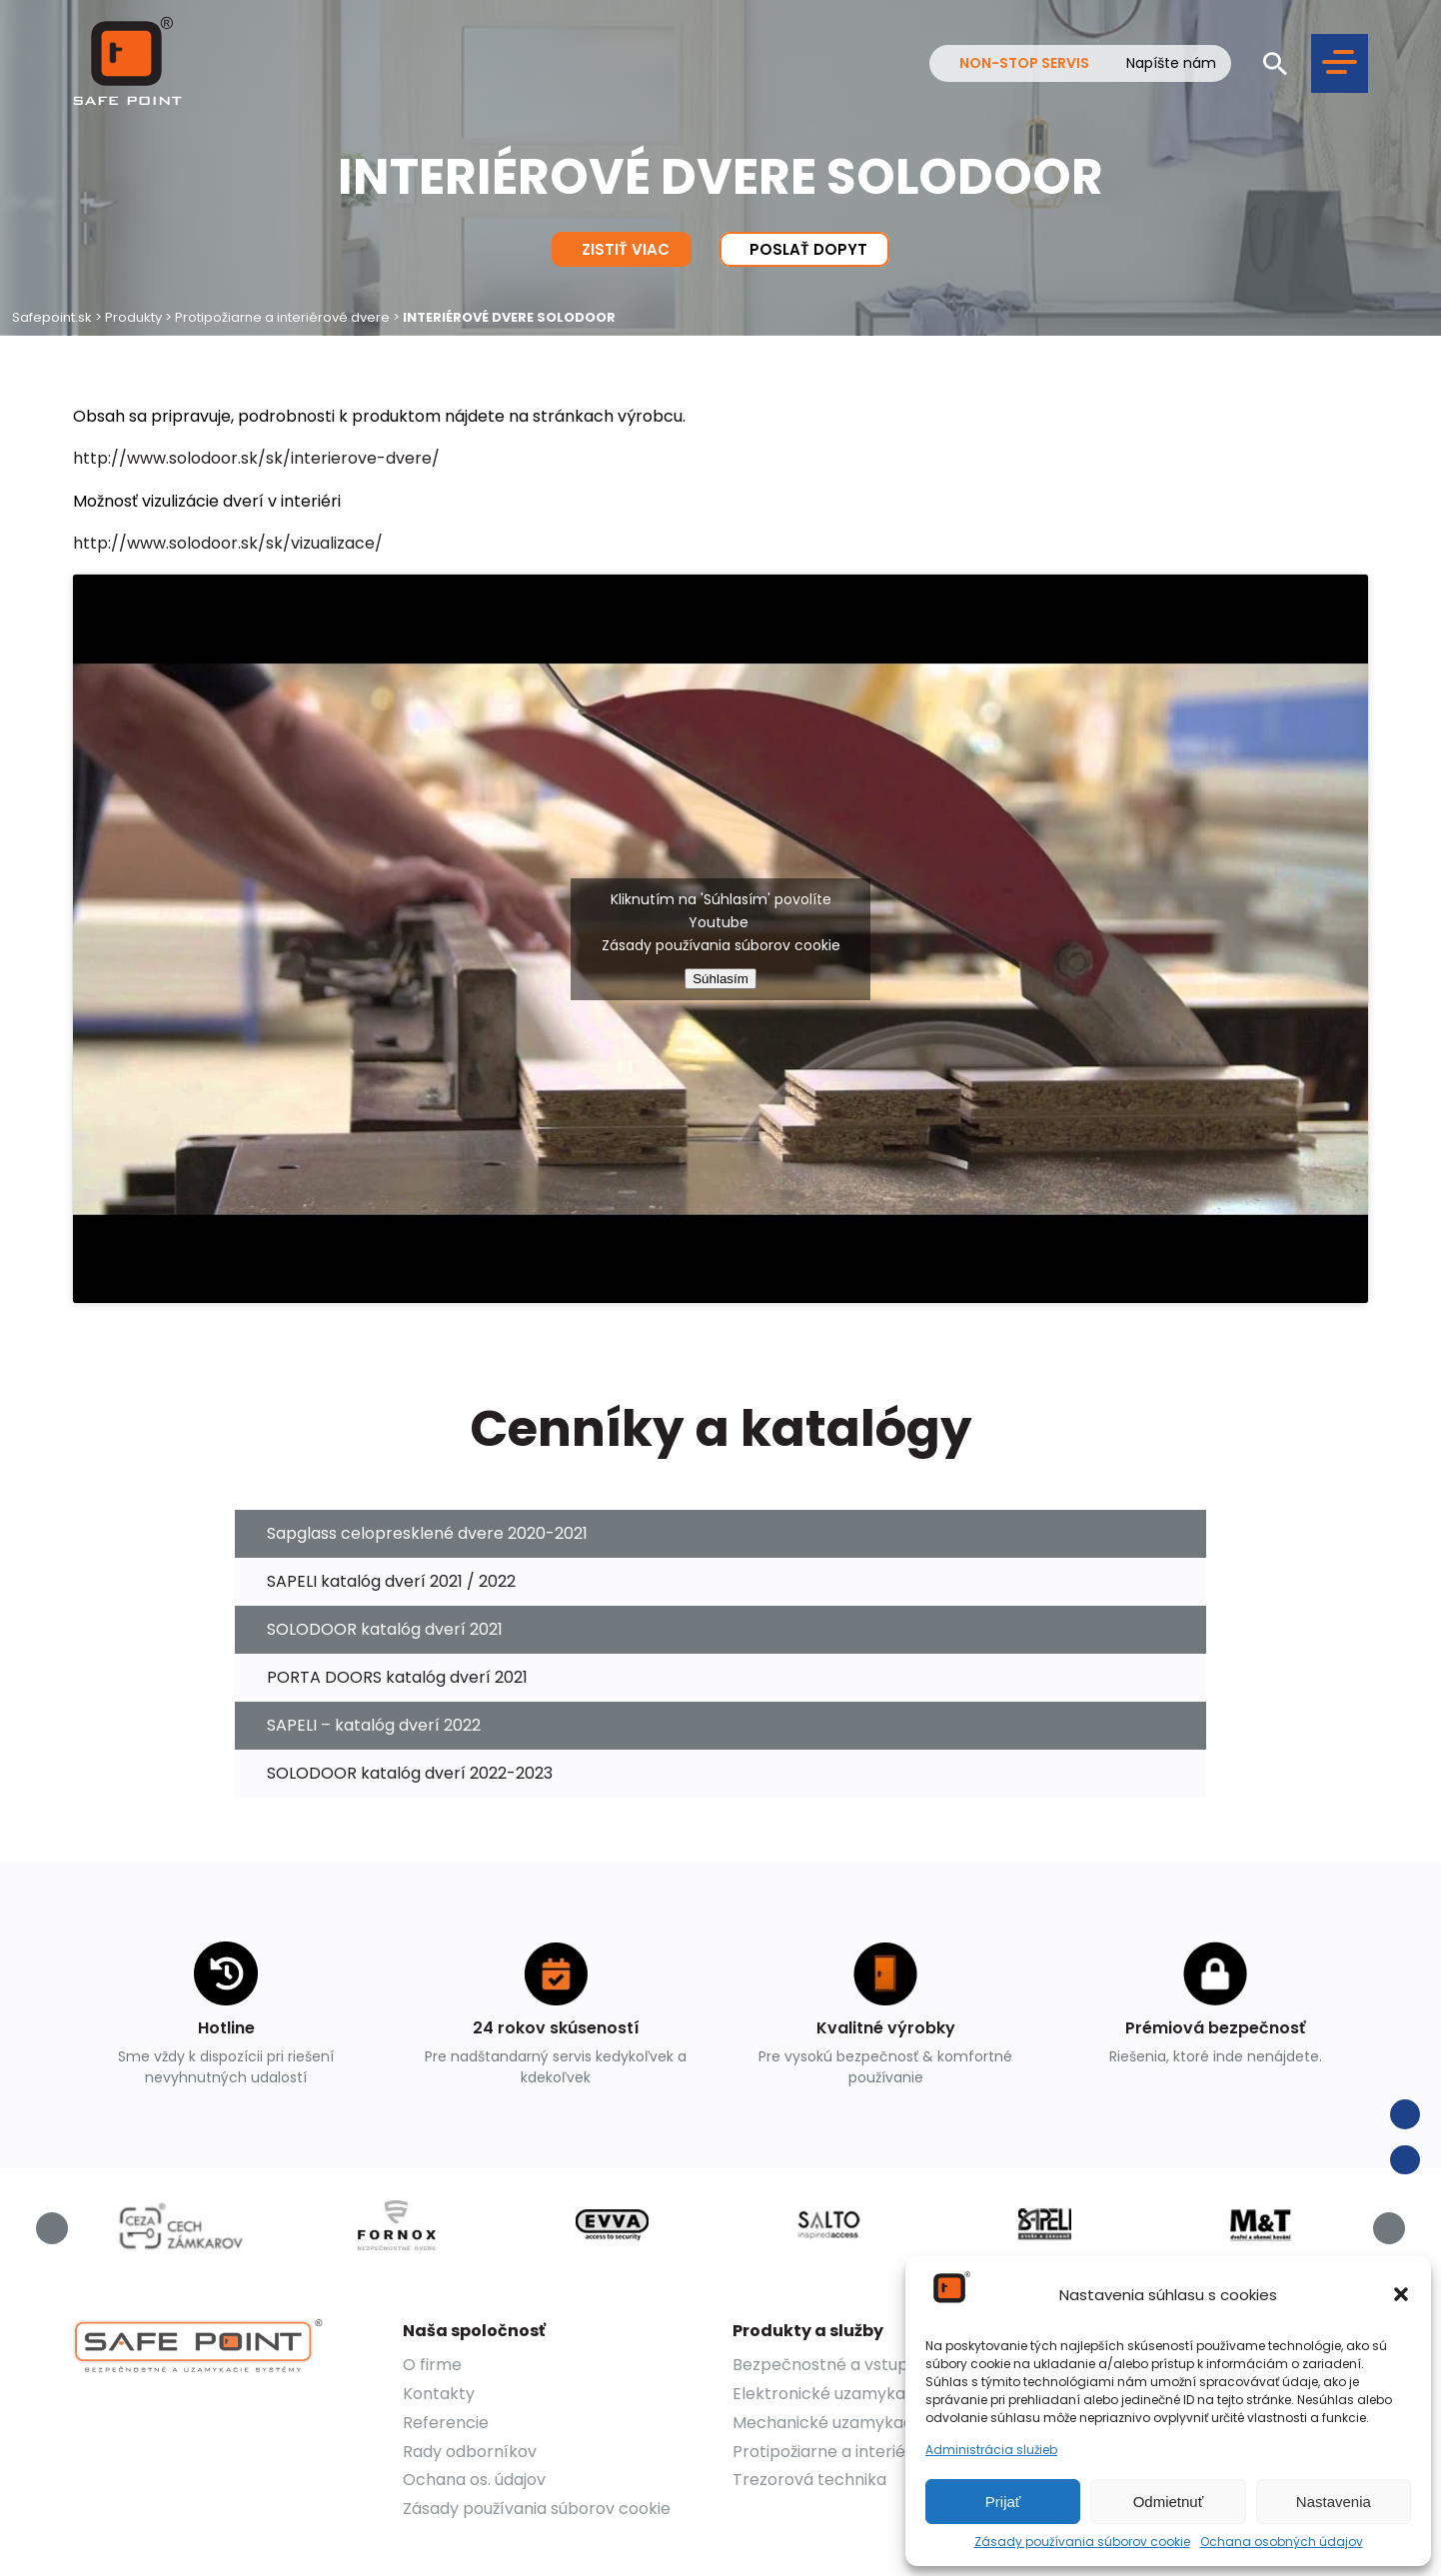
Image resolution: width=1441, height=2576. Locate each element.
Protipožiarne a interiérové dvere (282, 317)
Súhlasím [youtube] (720, 978)
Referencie (446, 2422)
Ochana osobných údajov (1281, 2542)
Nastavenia (1333, 2501)
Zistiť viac (622, 249)
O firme (432, 2364)
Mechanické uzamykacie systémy (864, 2422)
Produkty (133, 317)
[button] (1401, 2294)
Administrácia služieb (991, 2450)
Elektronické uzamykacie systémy (865, 2393)
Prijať (1003, 2501)
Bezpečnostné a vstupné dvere (855, 2364)
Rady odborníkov (470, 2451)
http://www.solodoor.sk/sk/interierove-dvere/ (256, 458)
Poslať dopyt (804, 249)
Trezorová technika (809, 2479)
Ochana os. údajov (474, 2479)
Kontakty (439, 2393)
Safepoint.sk (52, 317)
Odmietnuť (1168, 2501)
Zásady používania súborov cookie (1082, 2542)
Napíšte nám (1171, 63)
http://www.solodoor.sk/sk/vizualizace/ (228, 543)
